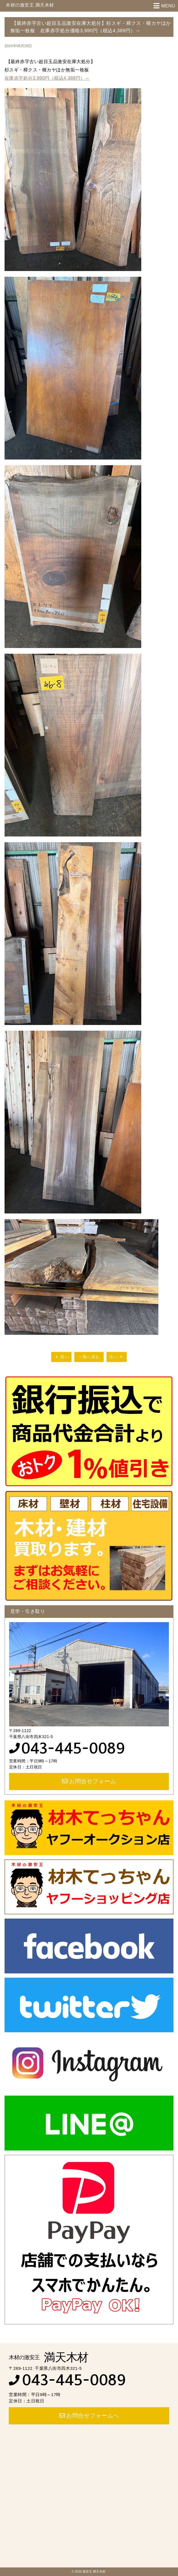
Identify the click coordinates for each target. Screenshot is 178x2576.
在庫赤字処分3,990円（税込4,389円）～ (47, 78)
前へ (61, 1357)
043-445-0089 (73, 1748)
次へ (116, 1357)
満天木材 (48, 2357)
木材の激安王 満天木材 (30, 5)
